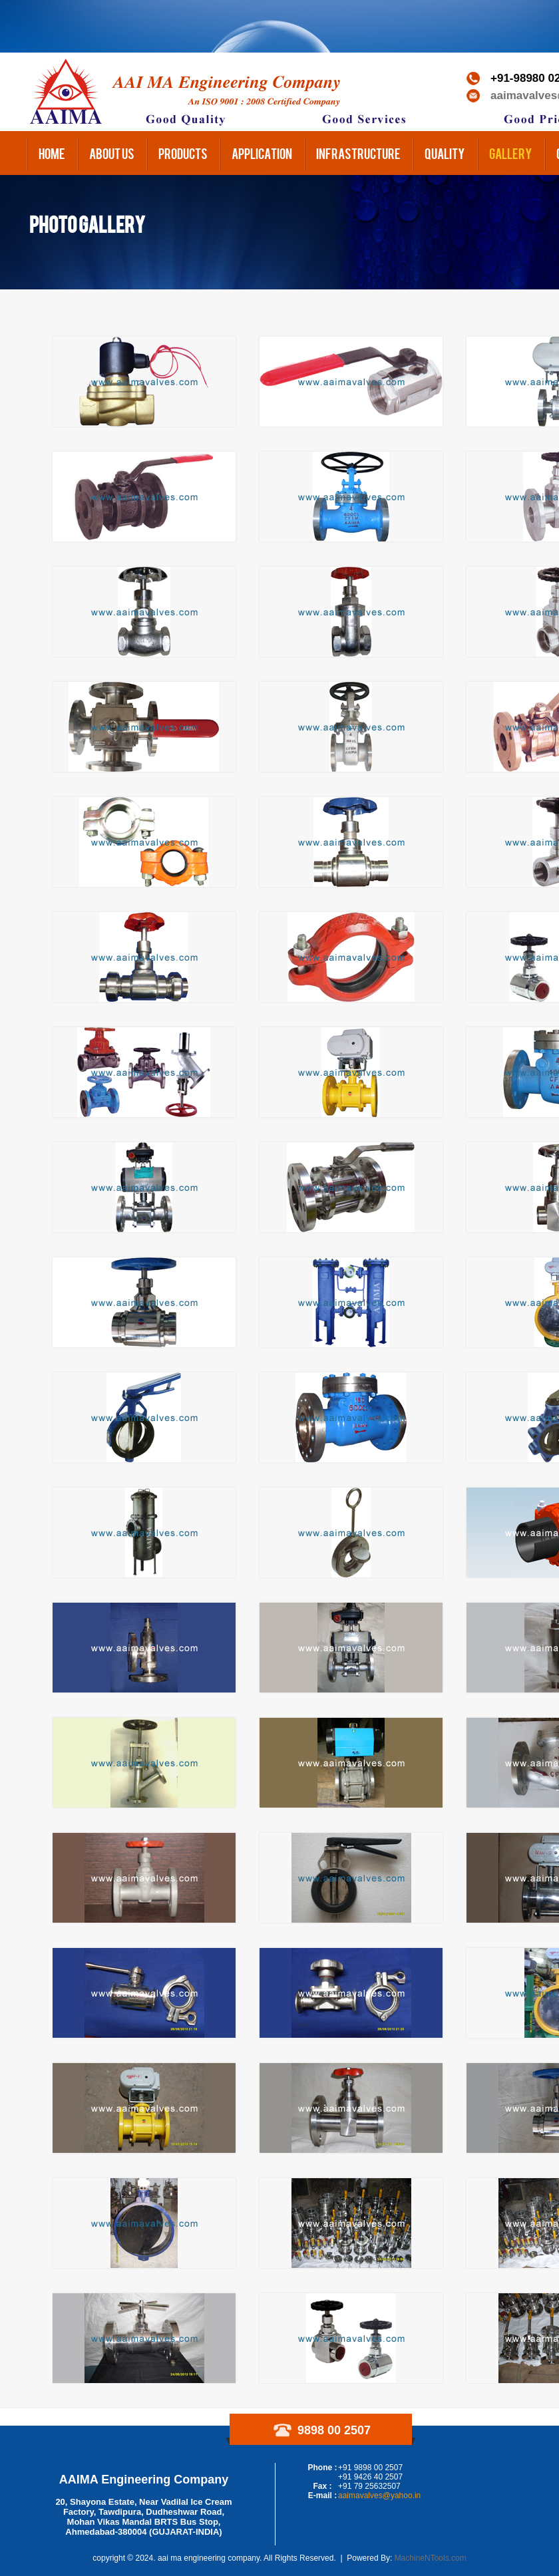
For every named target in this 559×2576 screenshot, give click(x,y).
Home (52, 153)
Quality (445, 153)
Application (262, 153)
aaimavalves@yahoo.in (379, 2495)
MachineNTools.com (430, 2558)
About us (111, 153)
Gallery (510, 153)
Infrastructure (358, 153)
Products (183, 153)
